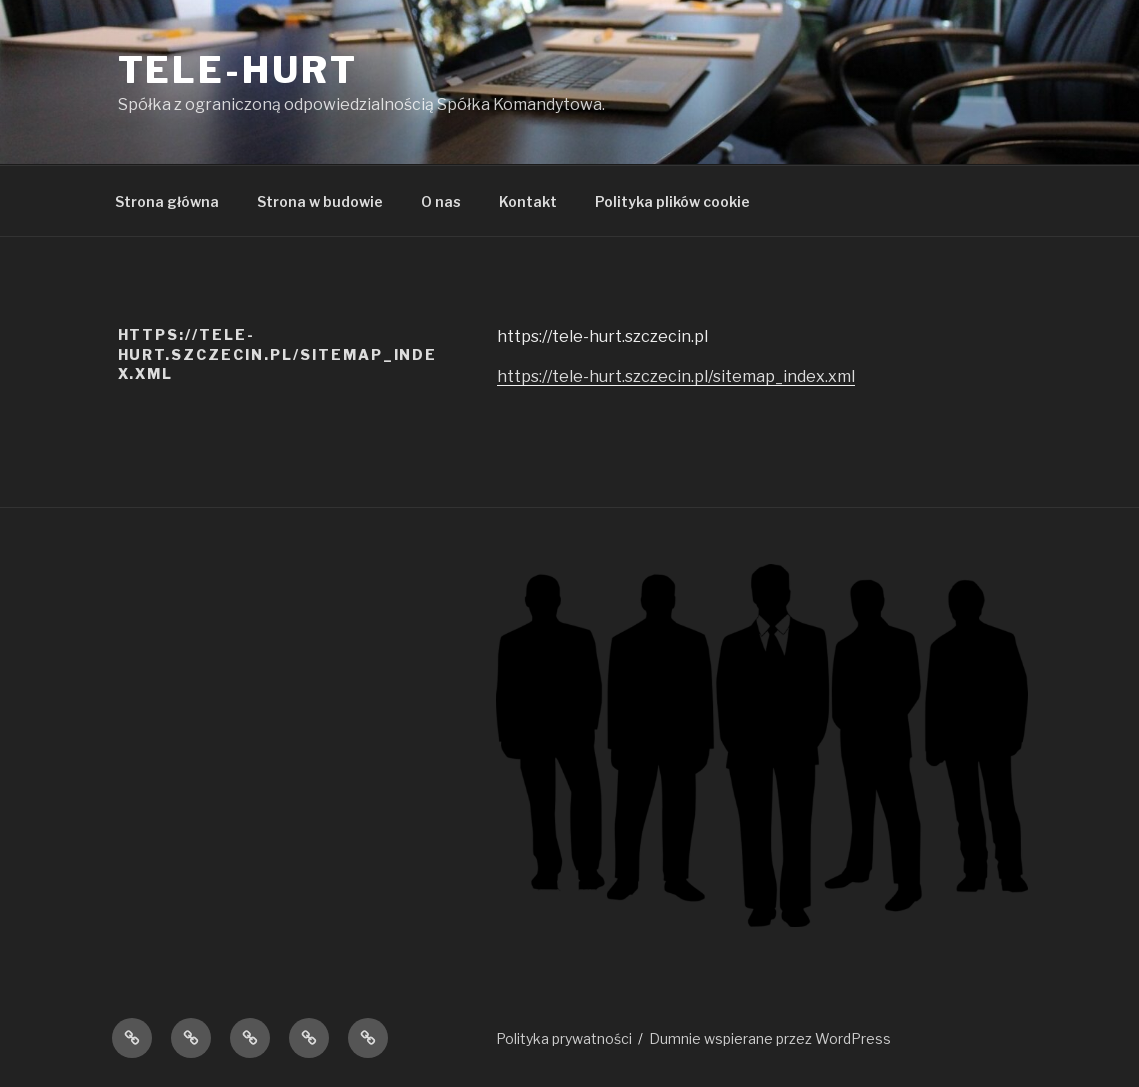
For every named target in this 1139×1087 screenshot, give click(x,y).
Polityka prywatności (564, 1038)
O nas (441, 201)
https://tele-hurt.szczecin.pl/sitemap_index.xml (676, 376)
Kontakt (528, 201)
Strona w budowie (320, 201)
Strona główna (167, 201)
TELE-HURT (238, 70)
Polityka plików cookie (672, 201)
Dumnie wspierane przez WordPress (770, 1038)
